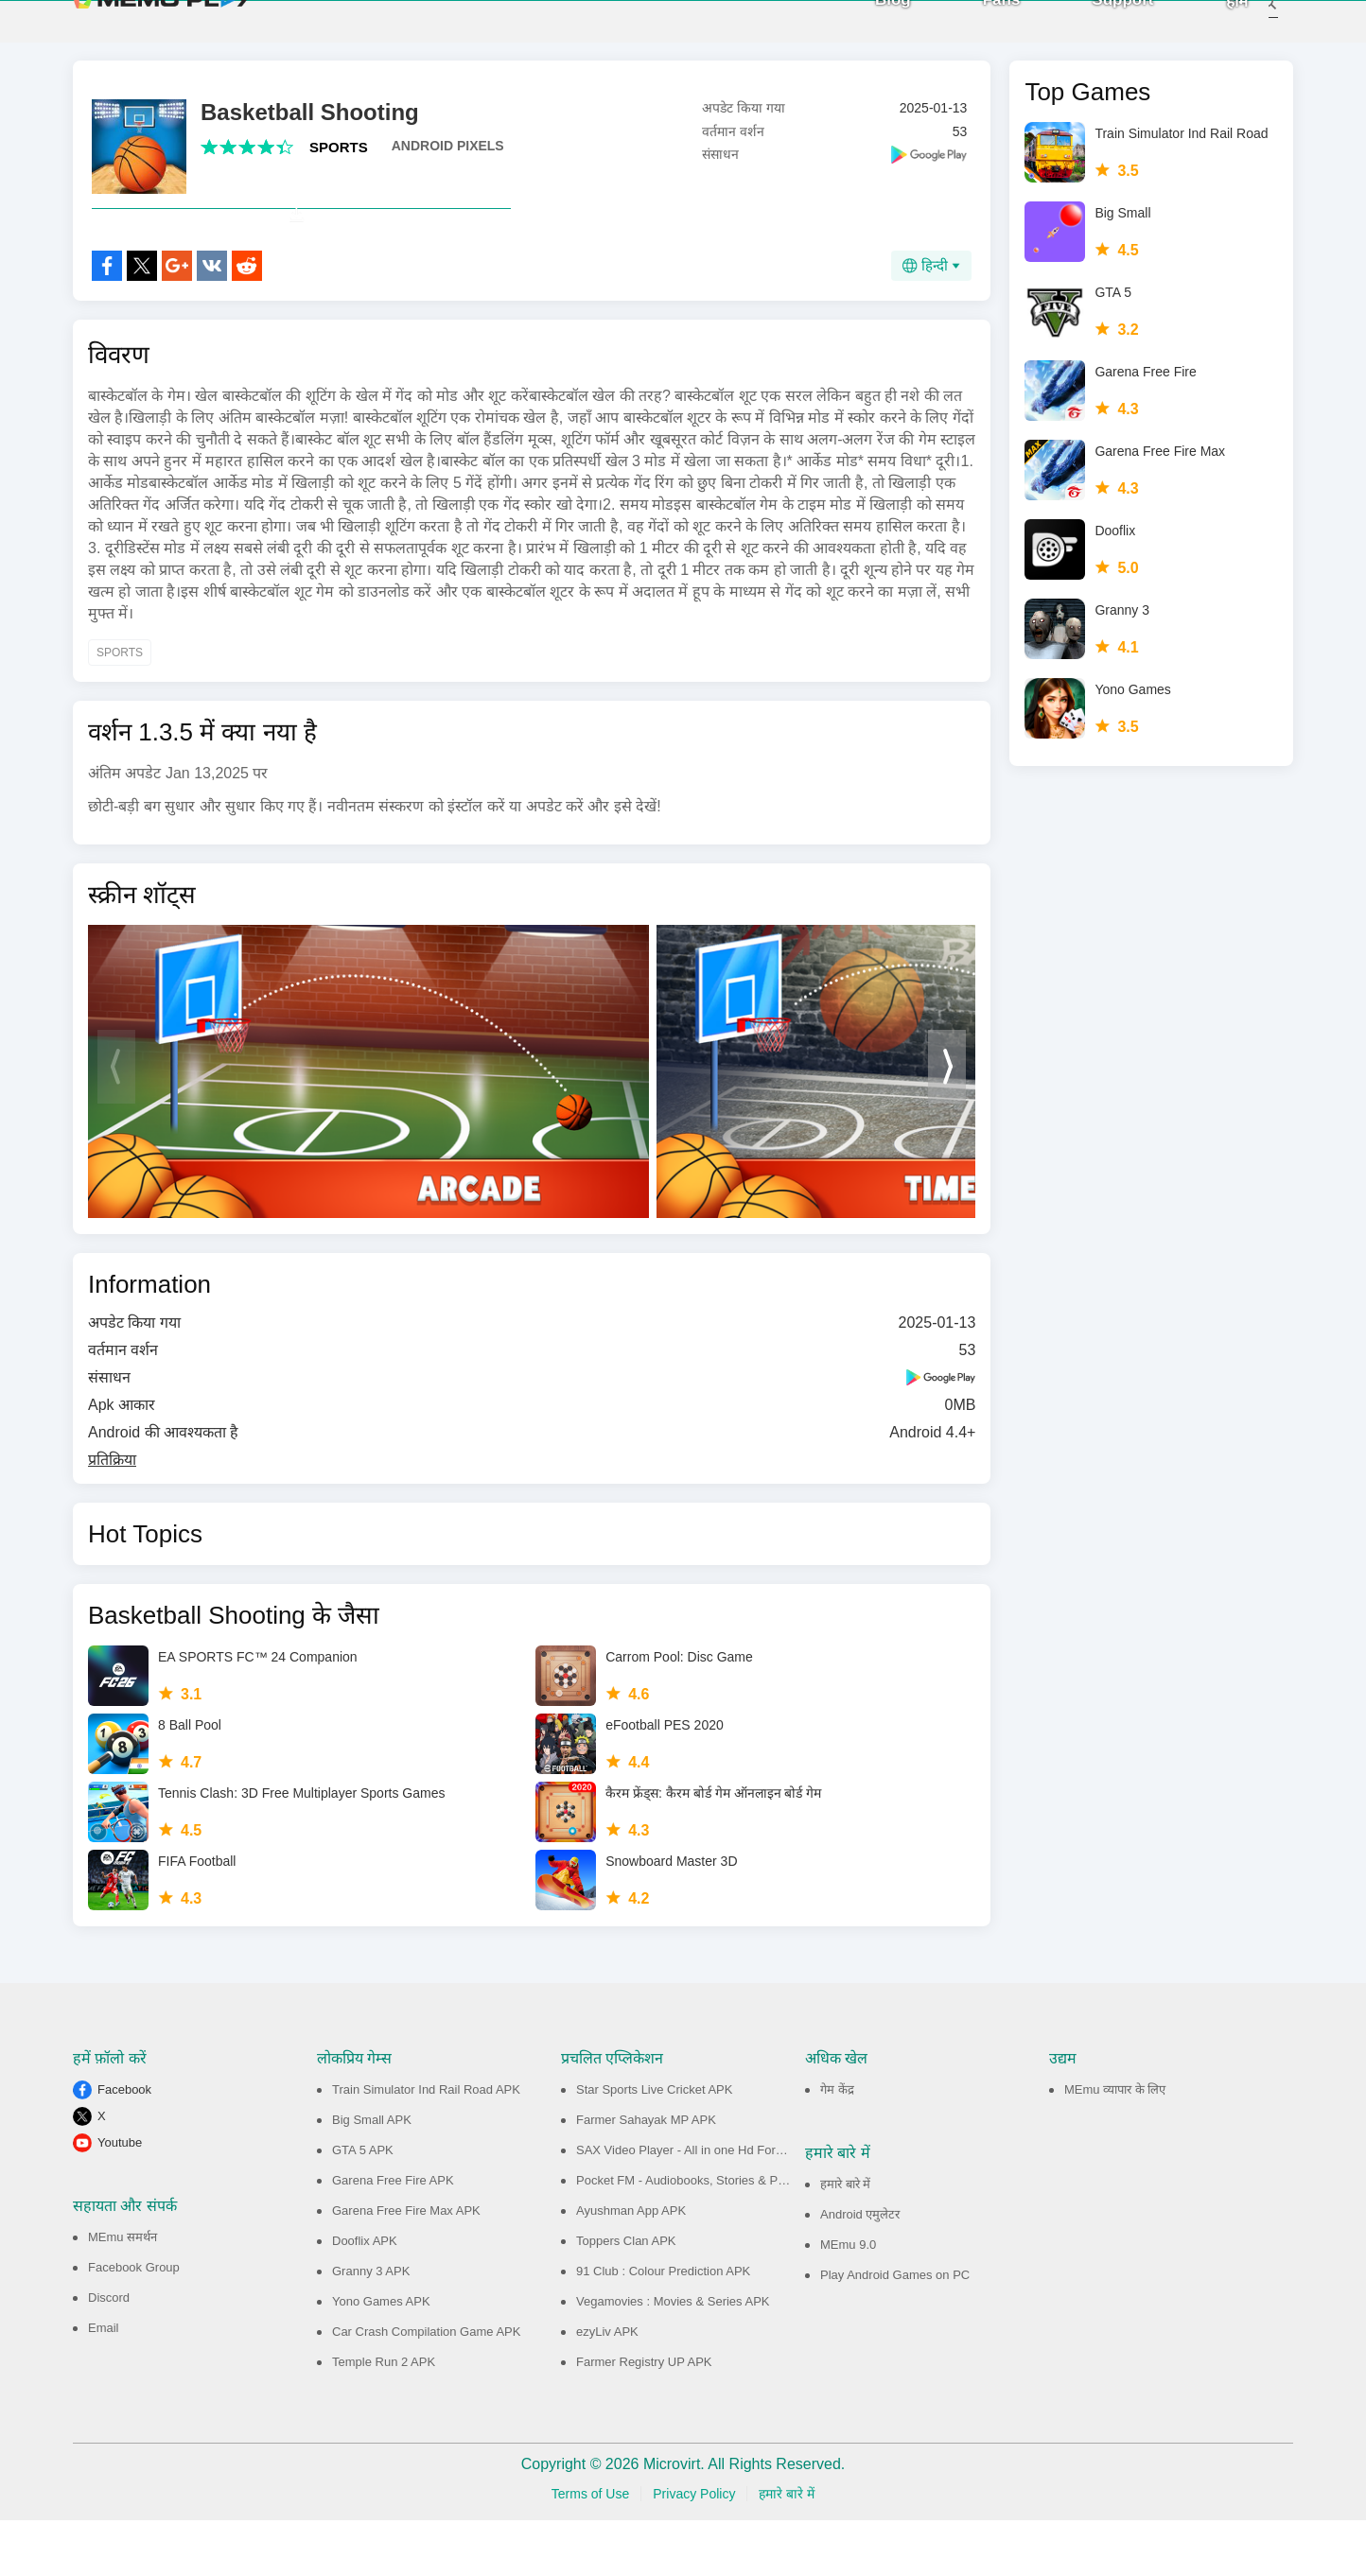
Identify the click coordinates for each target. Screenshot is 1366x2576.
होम (1211, 30)
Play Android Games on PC (895, 2331)
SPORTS (338, 161)
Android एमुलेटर (860, 2270)
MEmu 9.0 (848, 2300)
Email (103, 2383)
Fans (976, 28)
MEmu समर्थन (122, 2293)
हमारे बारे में (845, 2240)
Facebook (124, 2145)
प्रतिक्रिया (112, 1515)
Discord (109, 2353)
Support (1098, 28)
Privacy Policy (694, 2549)
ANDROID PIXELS (448, 159)
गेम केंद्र (837, 2145)
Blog (867, 28)
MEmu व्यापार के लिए (1114, 2145)
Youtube (119, 2198)
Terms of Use (590, 2549)
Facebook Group (134, 2323)
